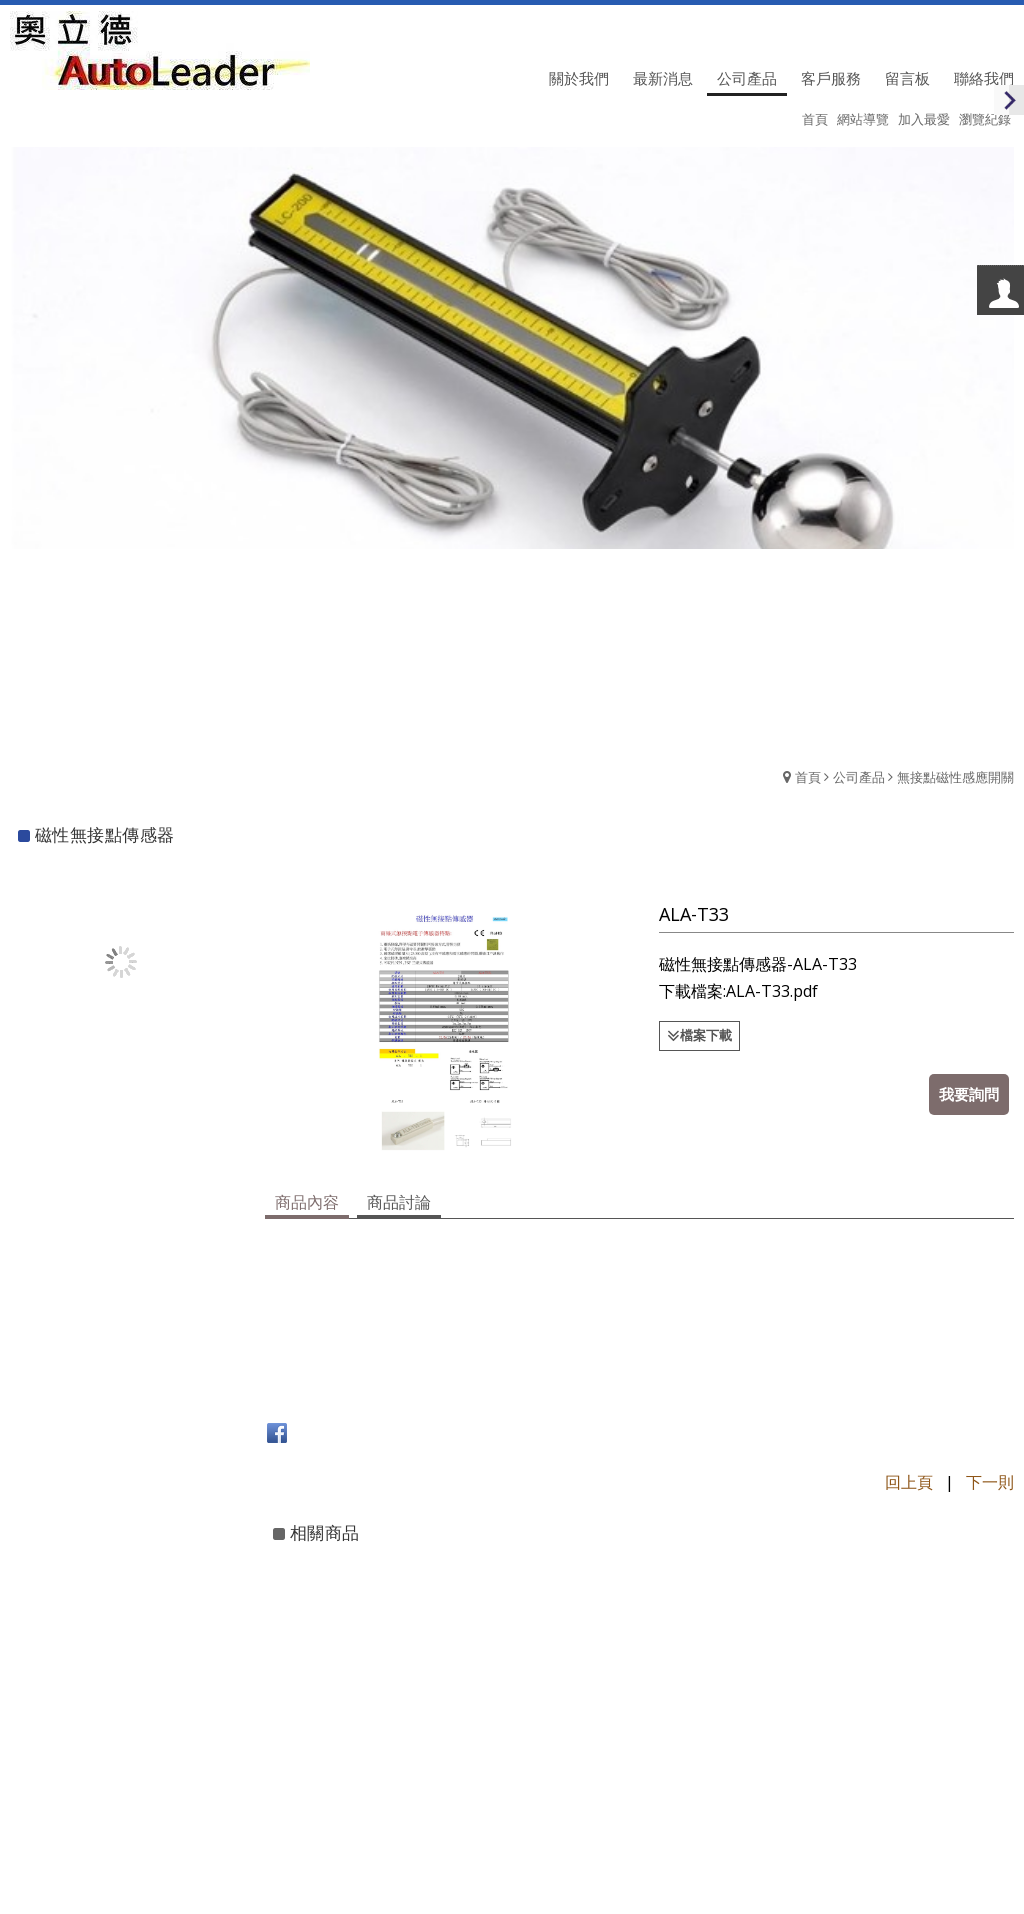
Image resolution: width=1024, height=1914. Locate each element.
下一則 (990, 1480)
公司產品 (859, 777)
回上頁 (909, 1480)
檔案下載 (707, 1035)
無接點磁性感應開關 (955, 777)
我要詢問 (969, 1094)
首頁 (808, 777)
